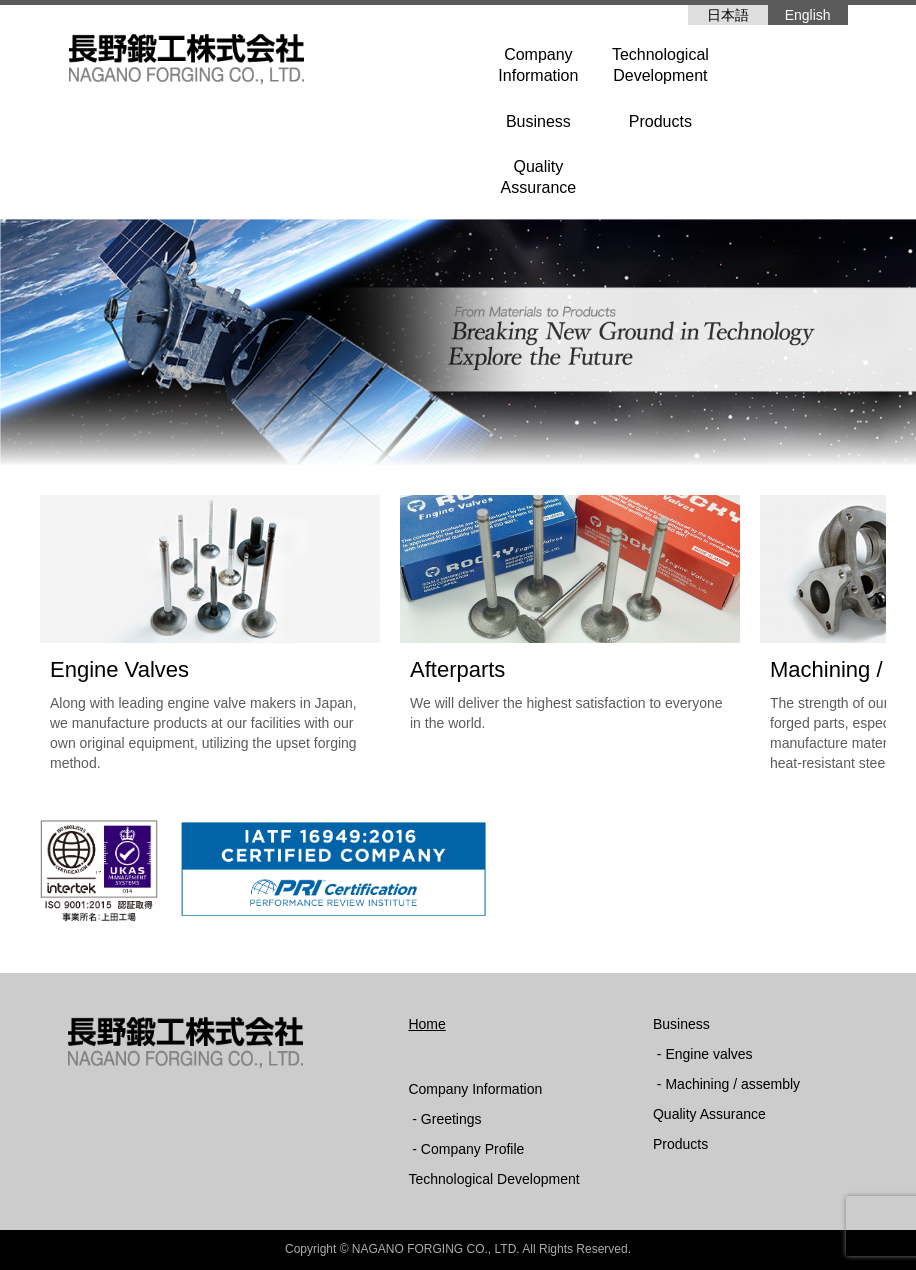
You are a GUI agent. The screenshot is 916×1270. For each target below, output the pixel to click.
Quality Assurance (709, 1114)
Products (660, 121)
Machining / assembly (732, 1084)
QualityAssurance (539, 177)
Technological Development (493, 1179)
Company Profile (473, 1149)
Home (426, 1024)
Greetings (451, 1119)
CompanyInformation (538, 65)
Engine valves (708, 1054)
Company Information (475, 1089)
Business (538, 121)
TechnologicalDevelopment (660, 65)
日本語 (728, 15)
